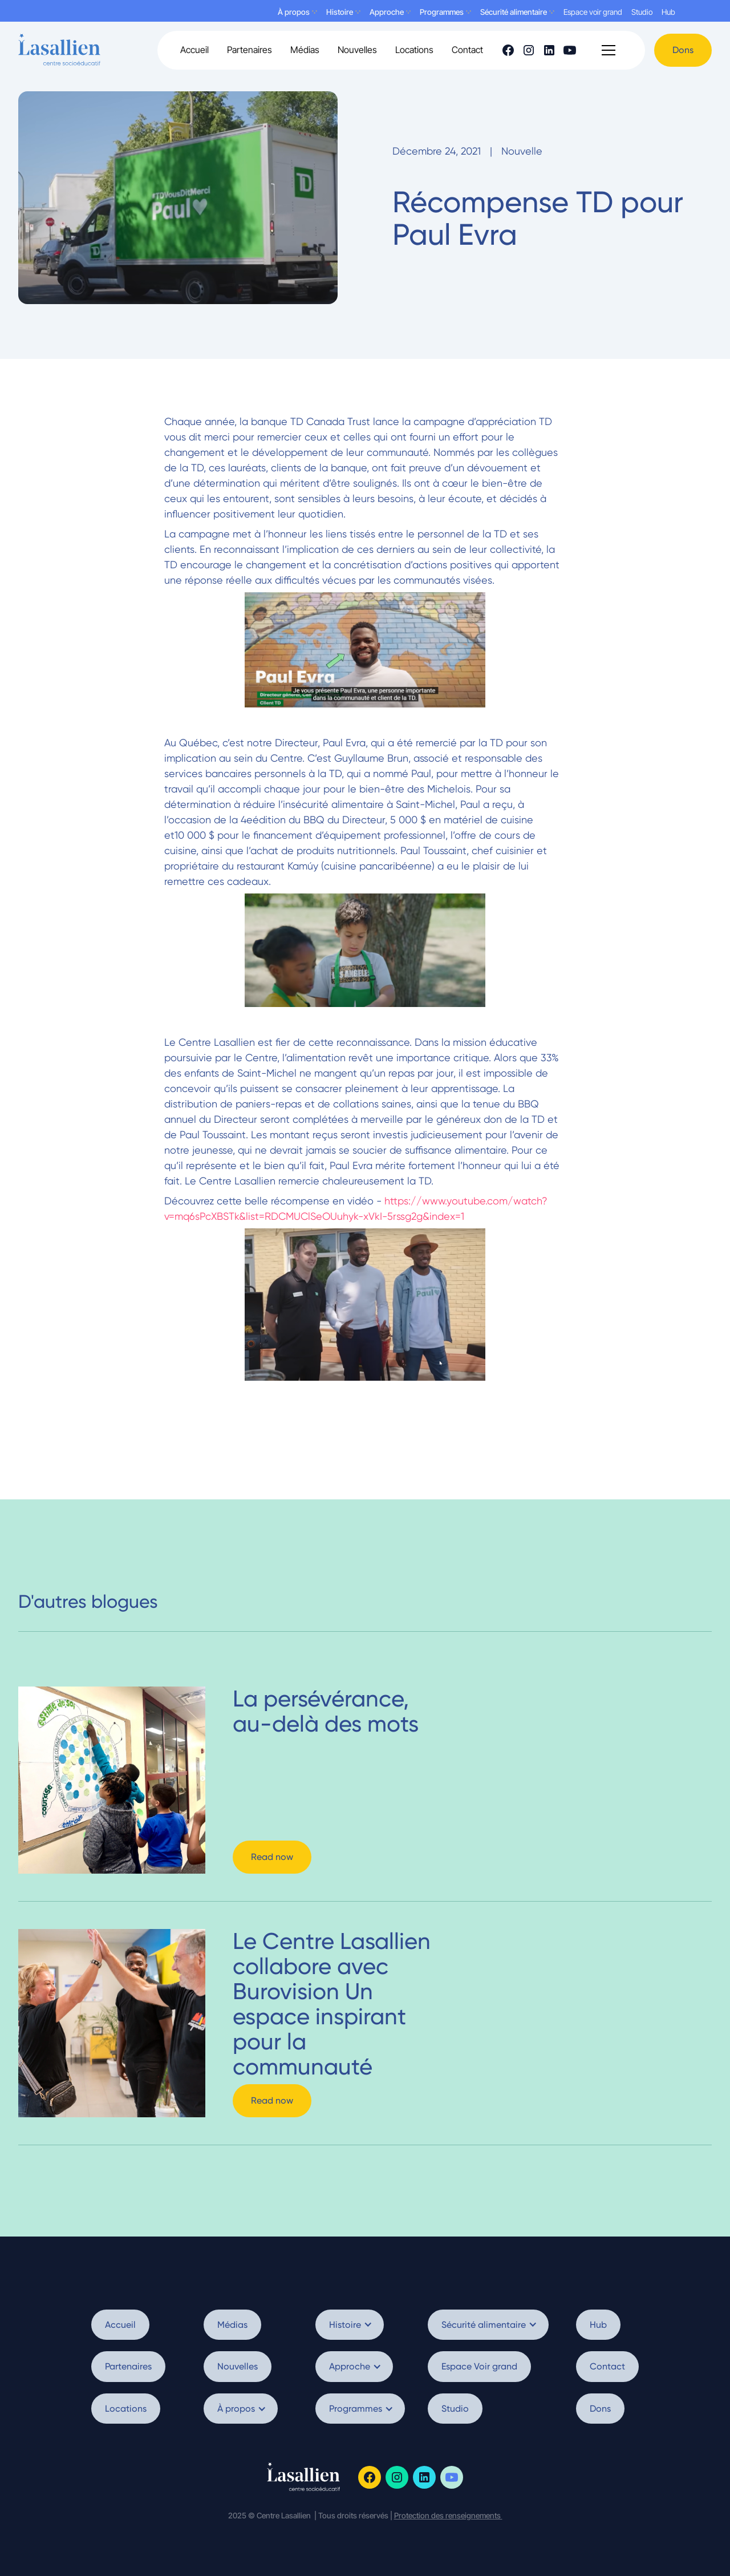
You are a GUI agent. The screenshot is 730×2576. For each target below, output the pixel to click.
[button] (608, 50)
